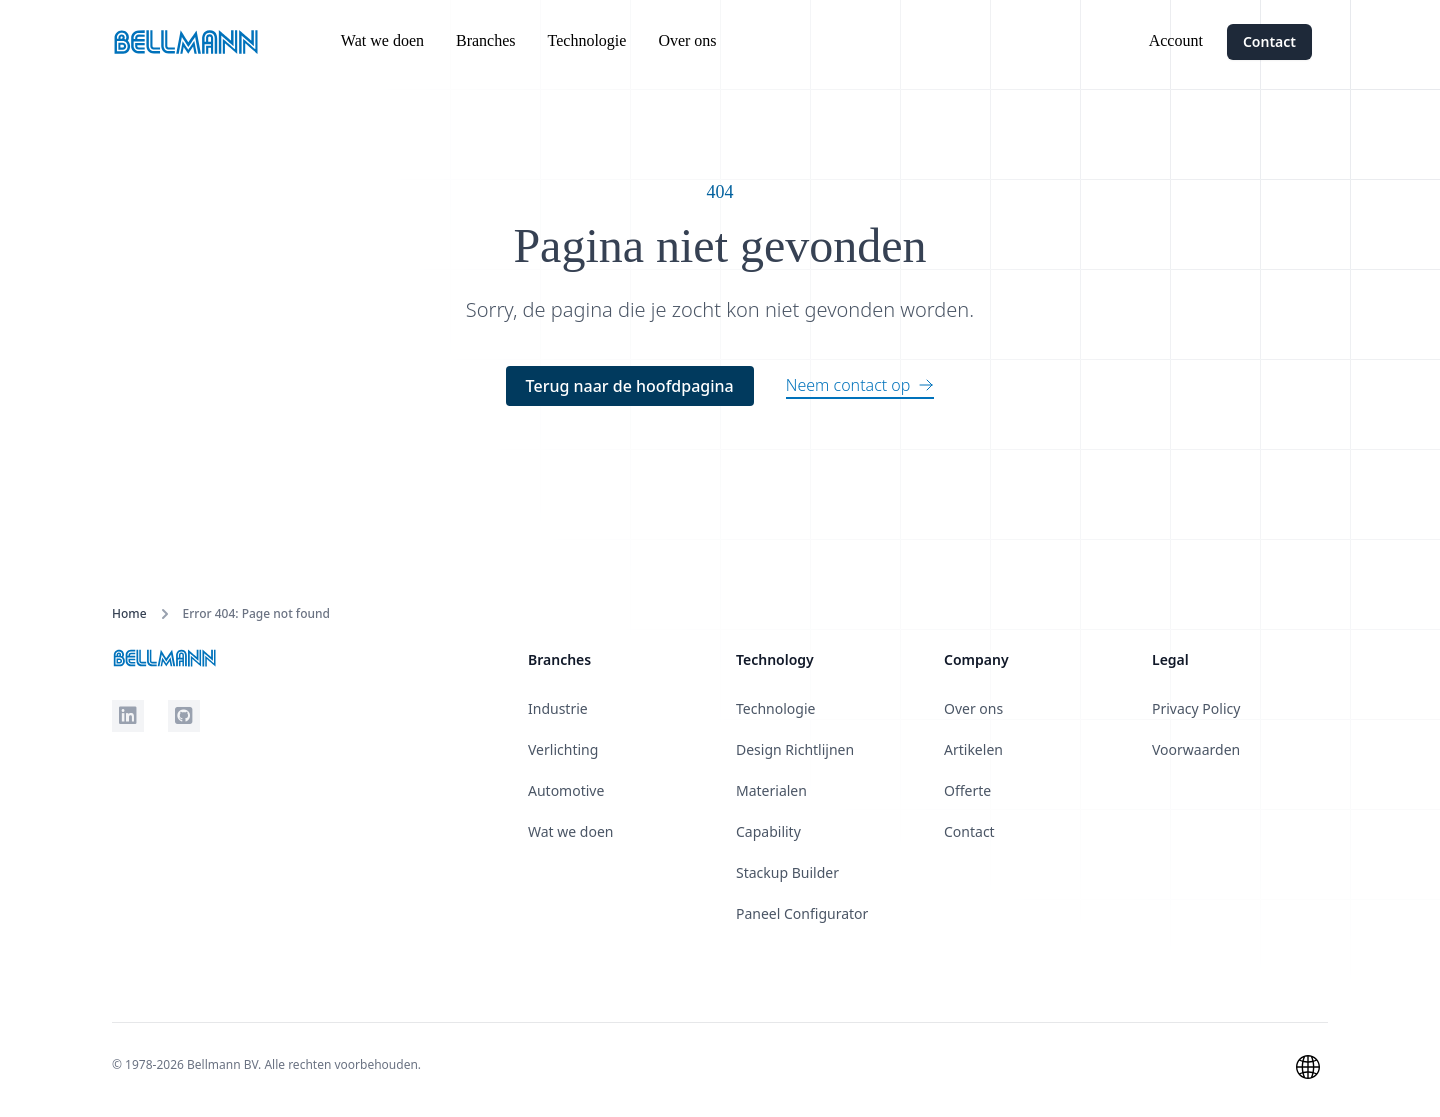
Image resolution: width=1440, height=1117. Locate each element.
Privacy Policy (1196, 708)
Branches (486, 40)
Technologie (587, 40)
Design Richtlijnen (795, 749)
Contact (1269, 41)
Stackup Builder (787, 872)
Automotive (566, 790)
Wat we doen (382, 40)
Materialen (771, 790)
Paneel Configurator (802, 913)
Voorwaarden (1196, 749)
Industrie (558, 708)
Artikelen (973, 749)
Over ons (687, 40)
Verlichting (563, 749)
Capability (768, 831)
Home (129, 614)
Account (1176, 40)
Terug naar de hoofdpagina (630, 386)
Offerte (967, 790)
